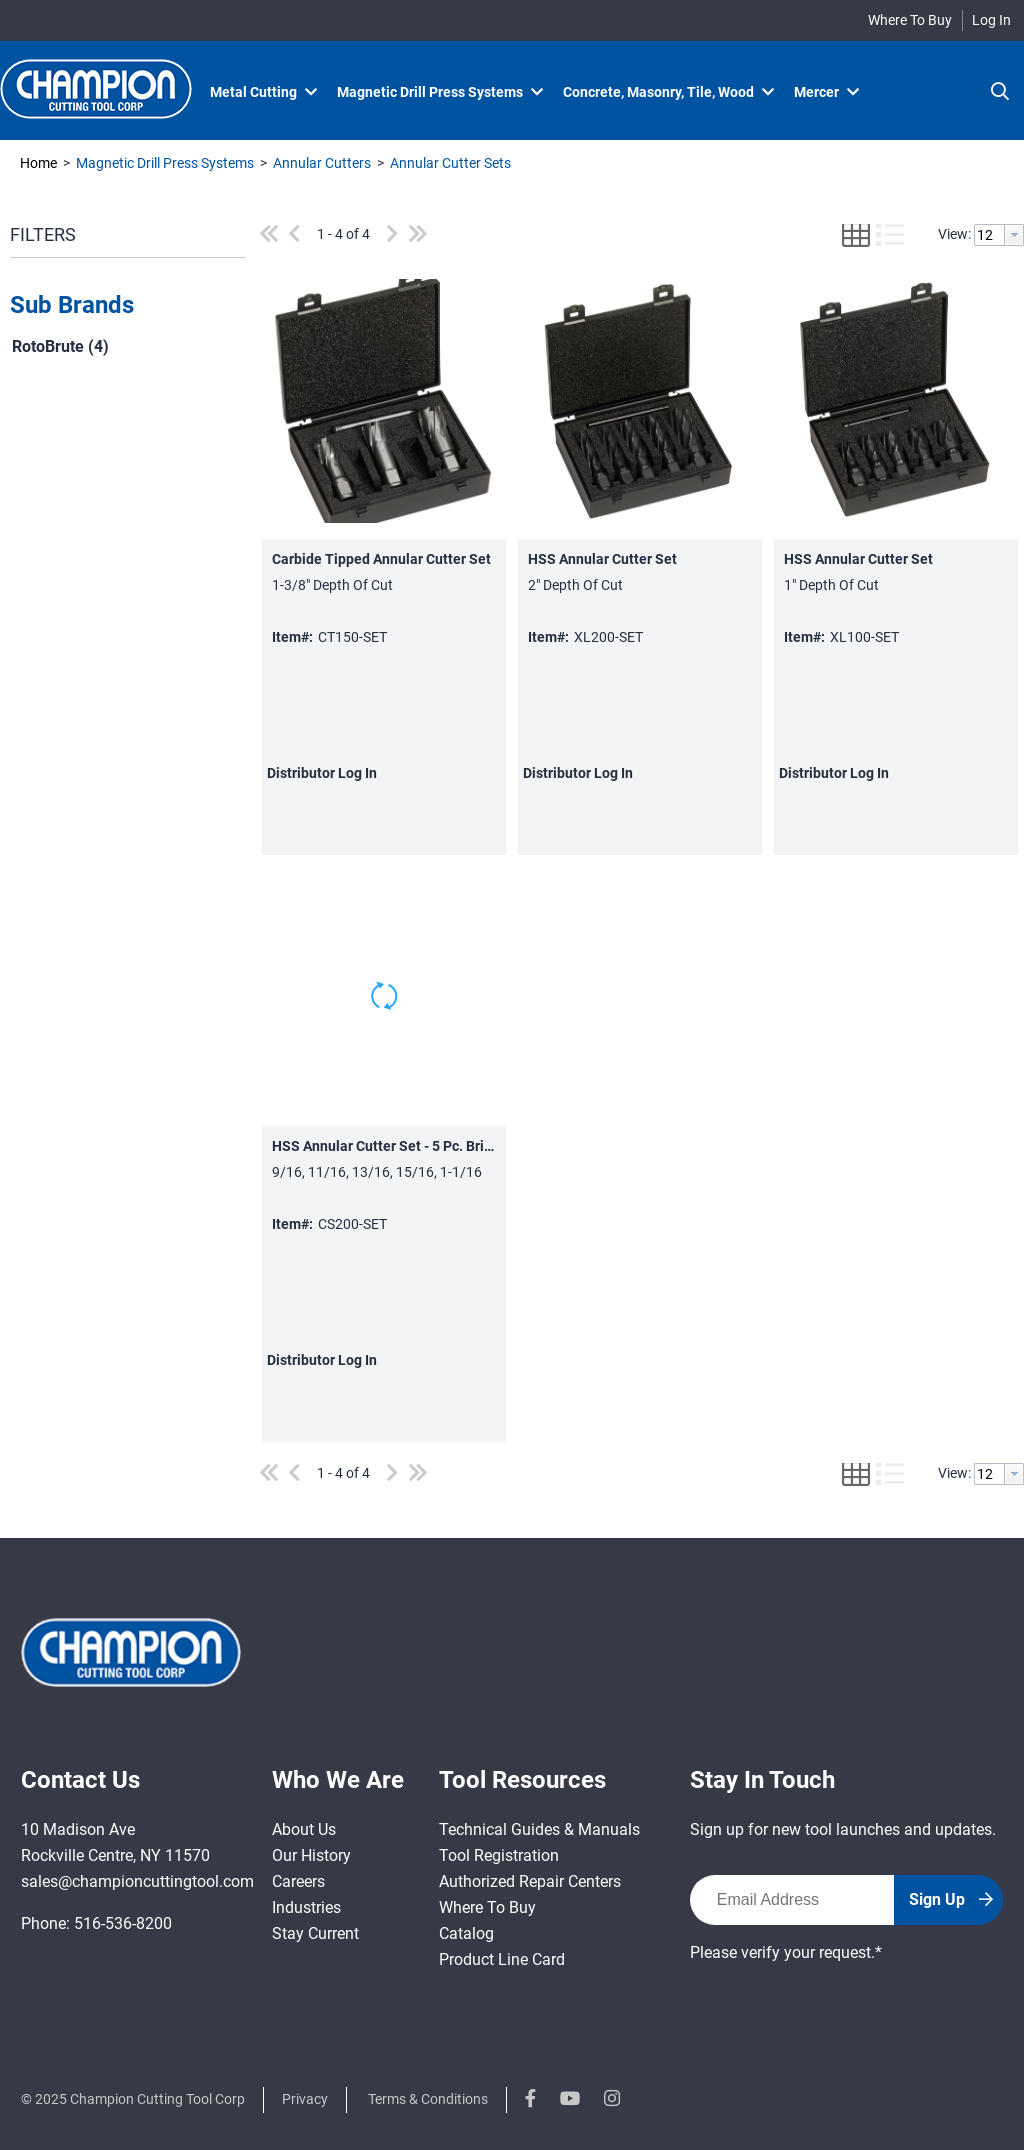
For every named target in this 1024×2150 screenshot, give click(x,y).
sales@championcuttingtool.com (137, 1881)
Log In (991, 20)
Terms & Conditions (428, 2099)
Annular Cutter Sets (449, 163)
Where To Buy (910, 20)
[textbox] (989, 235)
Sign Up (951, 1899)
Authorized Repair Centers (530, 1881)
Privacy (305, 2099)
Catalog (466, 1933)
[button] (123, 306)
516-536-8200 (123, 1923)
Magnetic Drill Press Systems (165, 163)
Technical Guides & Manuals (539, 1829)
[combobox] (999, 235)
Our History (311, 1855)
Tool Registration (499, 1855)
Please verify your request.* (786, 1952)
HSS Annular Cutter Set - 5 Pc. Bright (388, 1146)
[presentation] (842, 2005)
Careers (298, 1881)
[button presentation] (1014, 235)
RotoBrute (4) (60, 346)
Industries (306, 1907)
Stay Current (315, 1933)
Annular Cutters (322, 163)
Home (38, 163)
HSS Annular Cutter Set (602, 559)
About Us (304, 1829)
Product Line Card (502, 1959)
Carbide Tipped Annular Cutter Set (381, 559)
